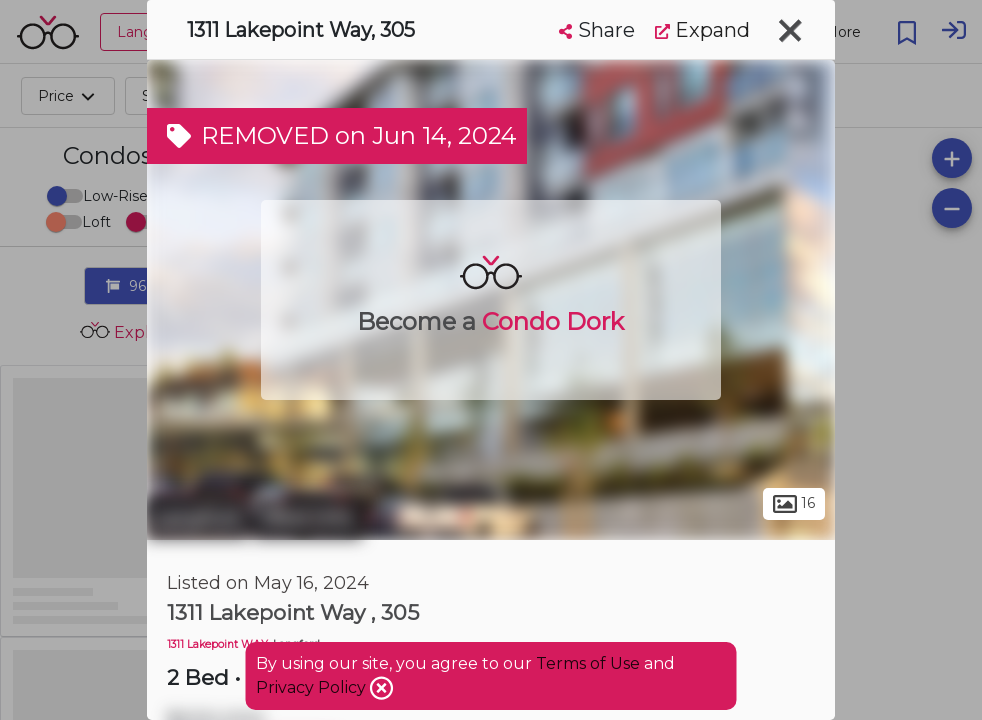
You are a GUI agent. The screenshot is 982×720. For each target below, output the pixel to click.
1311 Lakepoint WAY (217, 644)
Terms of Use (588, 663)
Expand (702, 30)
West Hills (307, 518)
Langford (197, 518)
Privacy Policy (313, 687)
